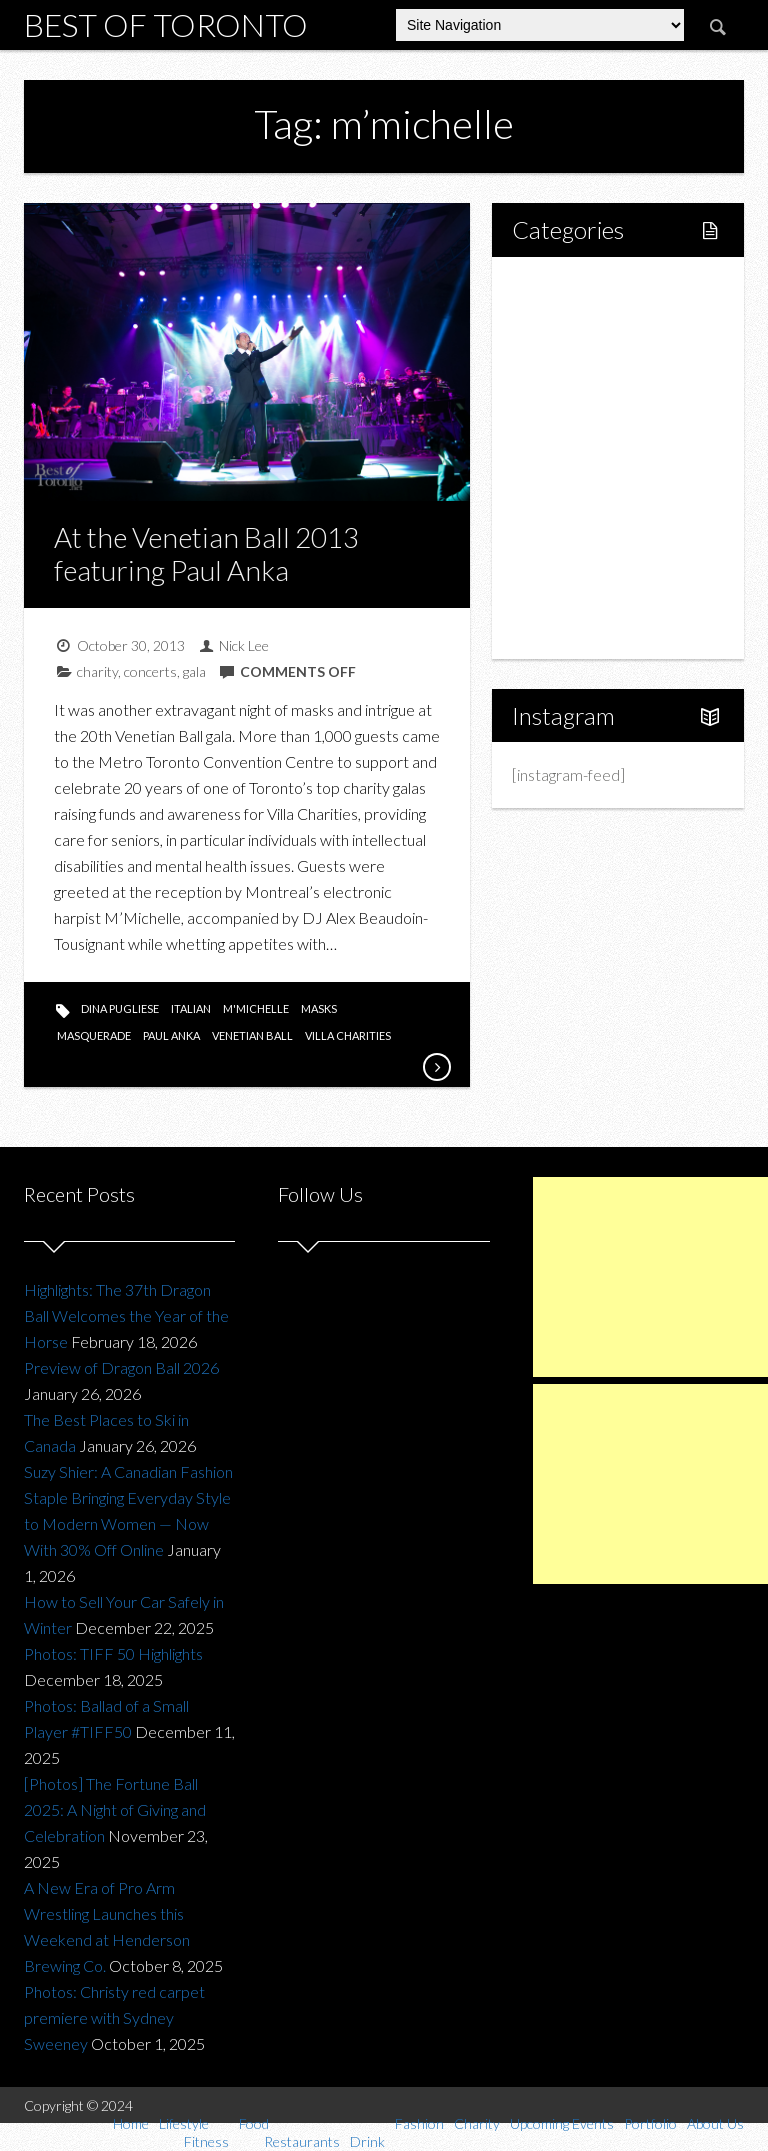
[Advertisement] (650, 1277)
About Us (565, 627)
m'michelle (256, 1008)
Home (556, 287)
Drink (573, 457)
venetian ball (252, 1035)
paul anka (171, 1035)
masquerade (94, 1035)
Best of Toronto (166, 24)
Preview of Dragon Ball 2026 (121, 1367)
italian (191, 1008)
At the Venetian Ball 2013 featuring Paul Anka (206, 554)
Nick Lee (244, 645)
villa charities (348, 1035)
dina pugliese (120, 1008)
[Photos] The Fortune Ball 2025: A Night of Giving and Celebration (115, 1809)
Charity (559, 525)
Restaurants (595, 423)
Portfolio (564, 593)
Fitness (579, 355)
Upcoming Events (593, 559)
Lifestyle (563, 321)
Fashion (560, 491)
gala (194, 671)
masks (319, 1008)
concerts (150, 671)
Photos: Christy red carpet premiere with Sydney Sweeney (114, 2017)
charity (97, 671)
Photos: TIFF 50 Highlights (113, 1653)
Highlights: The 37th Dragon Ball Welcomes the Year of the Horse (126, 1315)
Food (552, 389)
